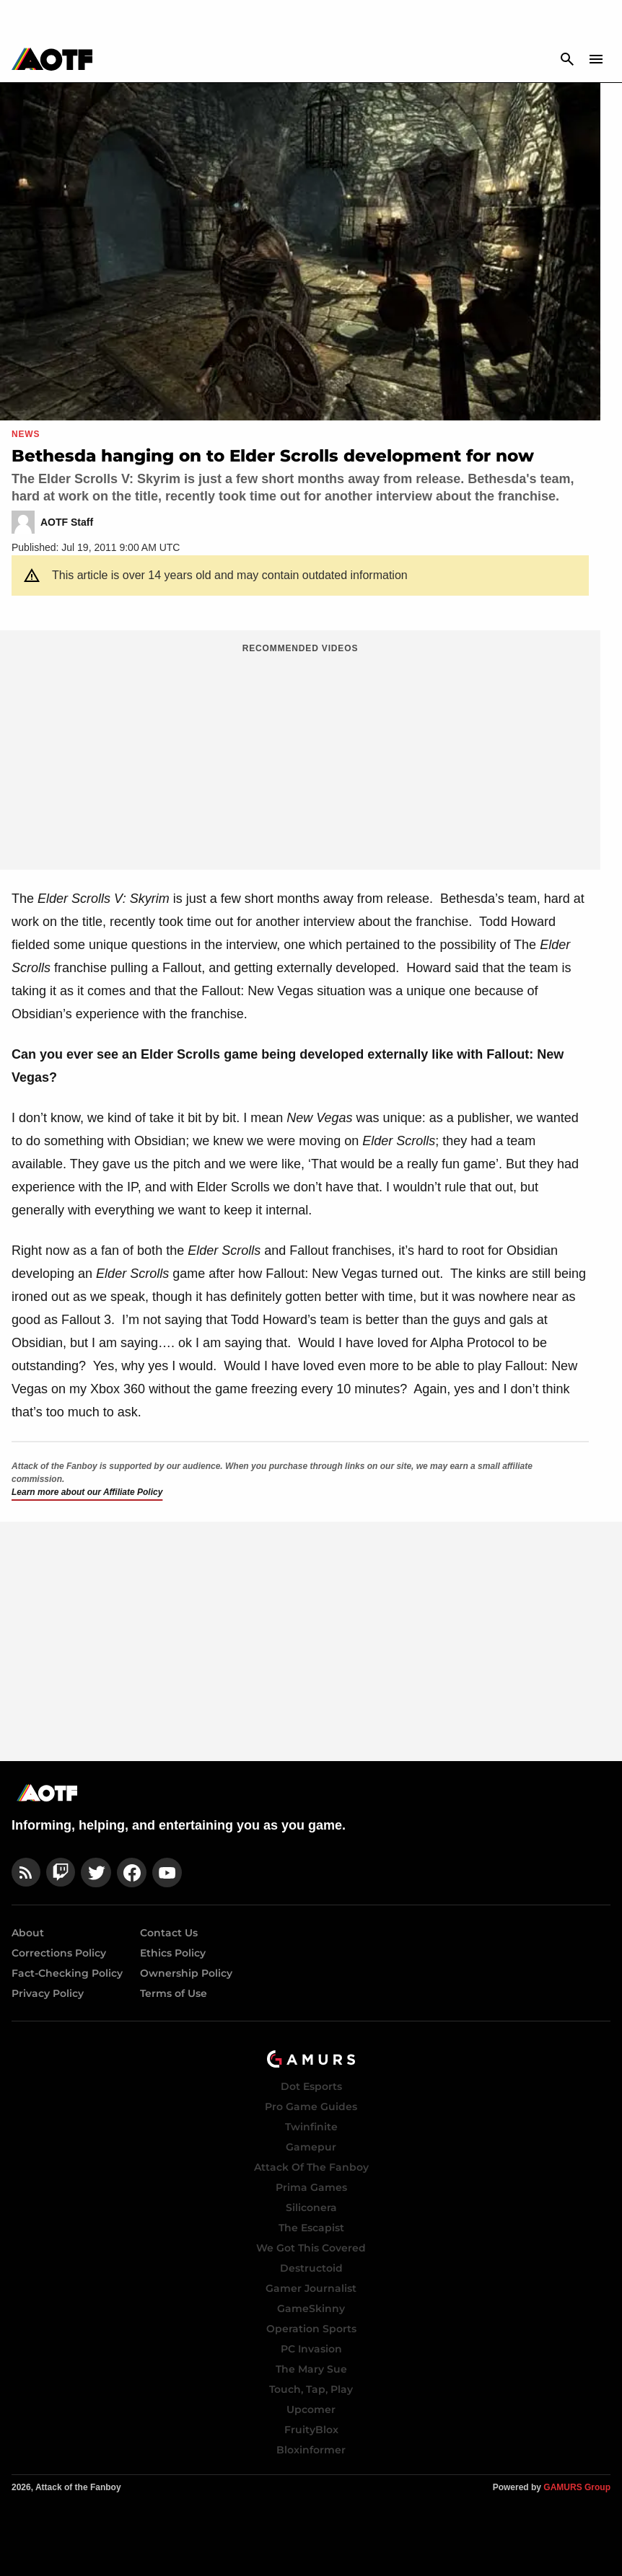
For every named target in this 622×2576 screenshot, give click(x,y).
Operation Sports (311, 2328)
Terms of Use (173, 1993)
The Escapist (311, 2227)
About (28, 1932)
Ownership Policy (186, 1973)
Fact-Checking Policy (67, 1973)
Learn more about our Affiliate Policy (87, 1492)
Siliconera (311, 2207)
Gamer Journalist (311, 2288)
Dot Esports (311, 2086)
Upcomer (311, 2409)
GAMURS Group (576, 2487)
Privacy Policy (48, 1993)
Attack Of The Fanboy (311, 2167)
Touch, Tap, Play (311, 2389)
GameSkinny (311, 2308)
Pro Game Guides (311, 2106)
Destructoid (311, 2268)
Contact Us (169, 1932)
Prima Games (311, 2187)
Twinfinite (311, 2126)
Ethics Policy (173, 1952)
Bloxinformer (311, 2449)
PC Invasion (311, 2348)
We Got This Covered (311, 2247)
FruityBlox (311, 2429)
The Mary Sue (311, 2369)
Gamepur (311, 2146)
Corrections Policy (59, 1952)
